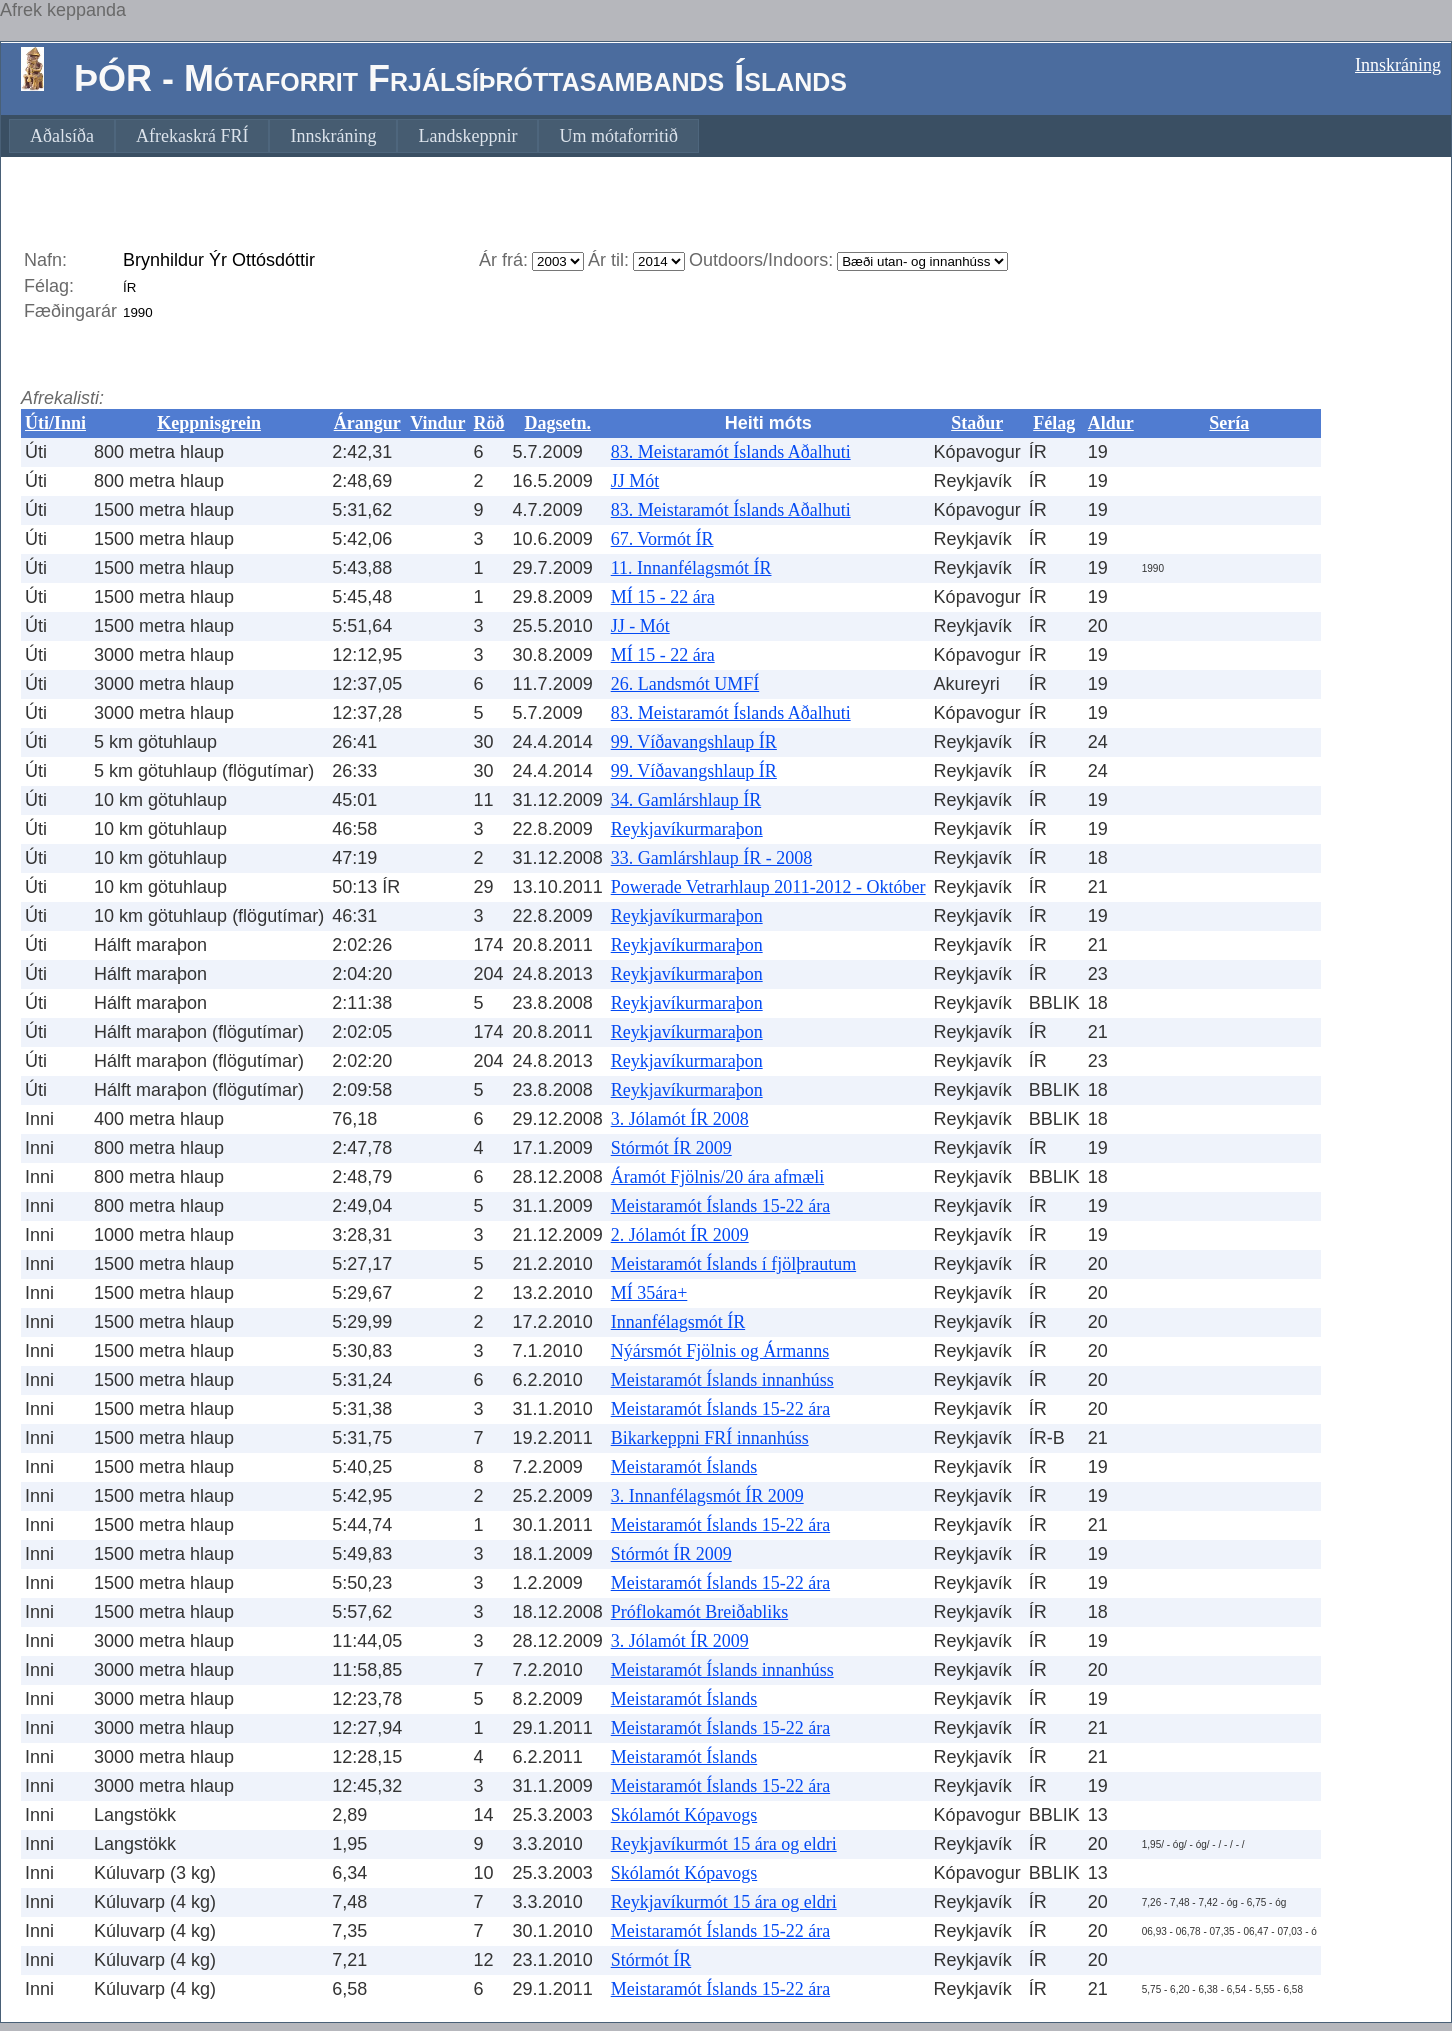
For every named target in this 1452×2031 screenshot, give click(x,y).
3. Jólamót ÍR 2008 (680, 1119)
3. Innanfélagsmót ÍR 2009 (707, 1496)
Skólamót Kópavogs (684, 1815)
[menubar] (354, 136)
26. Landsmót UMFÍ (685, 684)
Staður (977, 423)
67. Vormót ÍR (662, 539)
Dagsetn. (557, 423)
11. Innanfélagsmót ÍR (691, 568)
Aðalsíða (62, 136)
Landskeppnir (467, 136)
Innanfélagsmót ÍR (678, 1322)
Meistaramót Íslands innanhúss (722, 1380)
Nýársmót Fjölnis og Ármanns (720, 1351)
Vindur (437, 423)
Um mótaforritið (618, 136)
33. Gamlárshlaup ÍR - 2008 (711, 858)
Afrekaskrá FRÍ (192, 136)
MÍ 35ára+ (649, 1293)
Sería (1229, 423)
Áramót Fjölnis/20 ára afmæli (717, 1177)
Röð (489, 423)
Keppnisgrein (209, 423)
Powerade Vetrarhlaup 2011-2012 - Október (768, 887)
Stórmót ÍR (651, 1960)
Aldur (1111, 423)
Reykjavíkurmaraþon (687, 829)
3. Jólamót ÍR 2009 (680, 1641)
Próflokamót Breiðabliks (699, 1612)
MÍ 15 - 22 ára (663, 597)
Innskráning (1398, 65)
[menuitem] (62, 136)
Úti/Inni (55, 423)
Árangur (367, 423)
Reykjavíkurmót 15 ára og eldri (724, 1844)
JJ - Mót (640, 626)
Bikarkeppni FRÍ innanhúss (710, 1438)
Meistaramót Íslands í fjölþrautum (733, 1264)
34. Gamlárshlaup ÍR (686, 800)
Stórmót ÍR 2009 (671, 1148)
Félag (1054, 423)
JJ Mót (635, 481)
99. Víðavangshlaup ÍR (694, 742)
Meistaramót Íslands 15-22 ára (720, 1206)
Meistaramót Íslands (684, 1467)
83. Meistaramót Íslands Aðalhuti (731, 452)
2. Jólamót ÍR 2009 (680, 1235)
